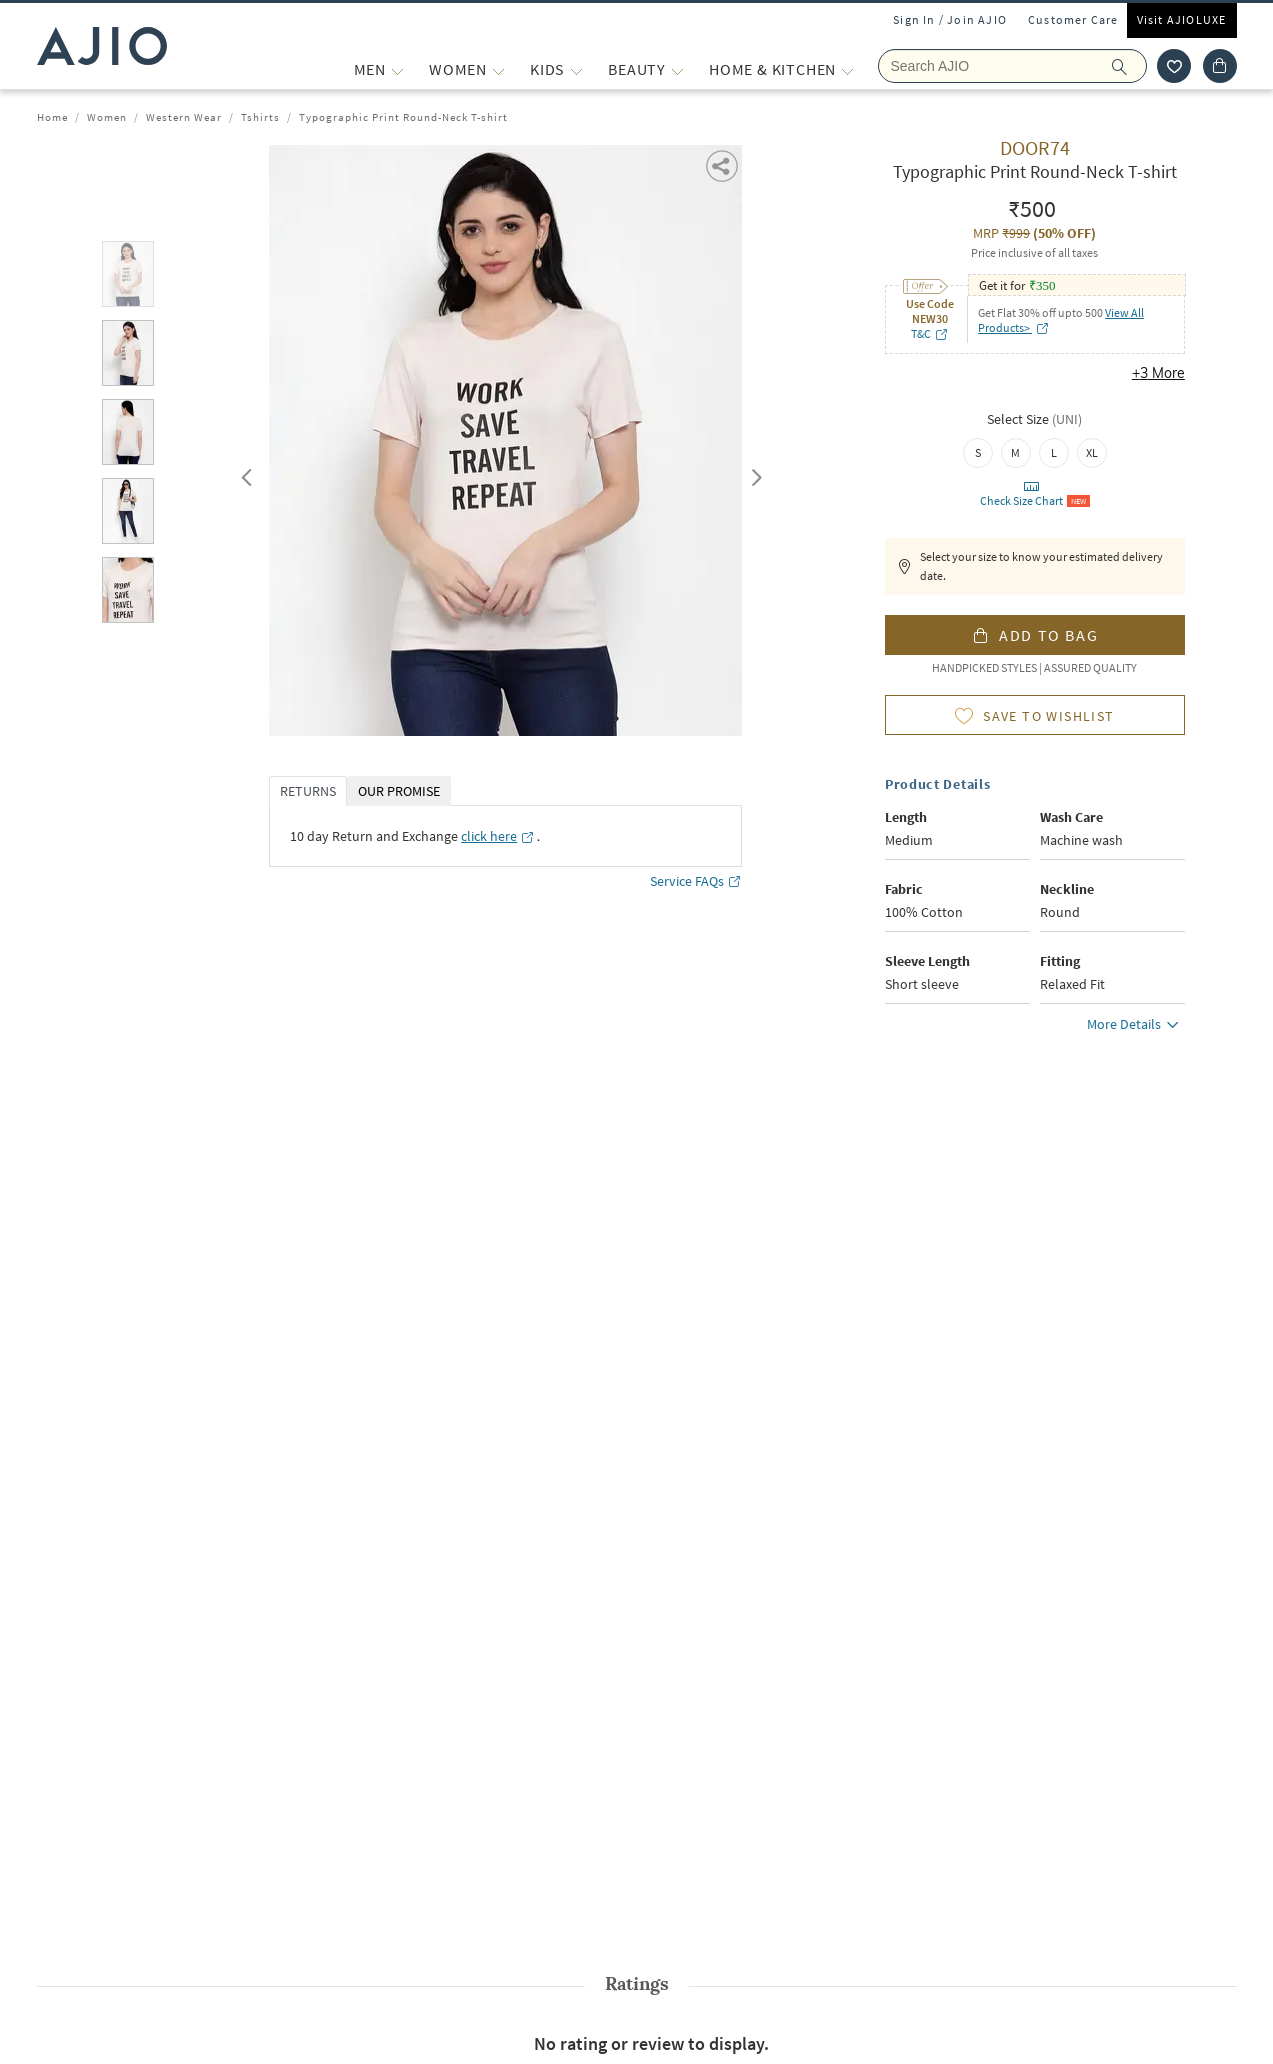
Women (107, 117)
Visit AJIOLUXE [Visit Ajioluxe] (1182, 19)
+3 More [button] (1158, 373)
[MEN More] (397, 69)
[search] (1129, 66)
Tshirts (260, 117)
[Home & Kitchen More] (847, 69)
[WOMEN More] (498, 69)
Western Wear (184, 117)
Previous (244, 473)
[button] (723, 164)
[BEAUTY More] (677, 69)
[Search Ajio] (1012, 66)
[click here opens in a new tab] (498, 836)
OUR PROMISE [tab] (399, 791)
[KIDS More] (576, 69)
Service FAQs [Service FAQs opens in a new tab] (696, 881)
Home (52, 117)
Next (753, 473)
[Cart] (1220, 66)
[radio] (978, 453)
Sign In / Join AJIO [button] (950, 19)
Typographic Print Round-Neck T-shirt (403, 117)
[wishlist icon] (1174, 66)
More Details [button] (1136, 1027)
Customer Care (1073, 19)
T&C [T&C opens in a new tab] (930, 333)
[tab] (128, 277)
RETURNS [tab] (308, 791)
